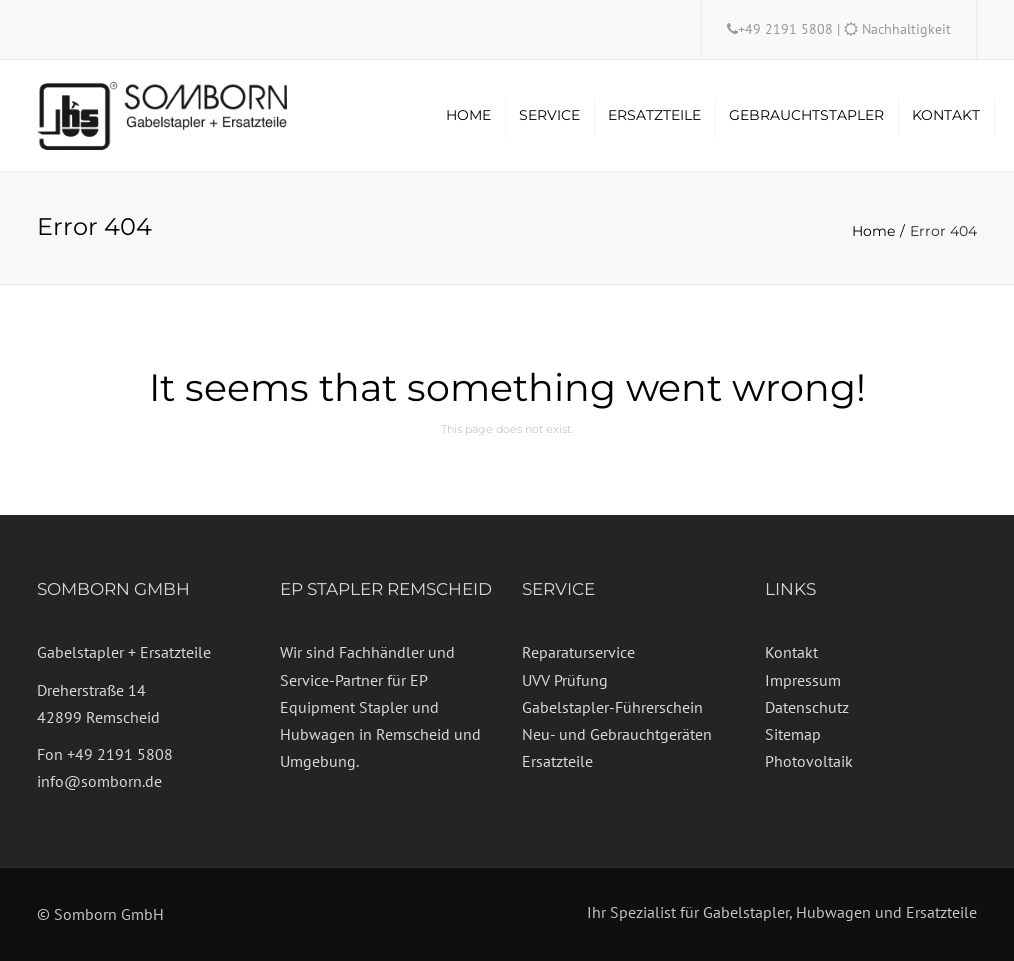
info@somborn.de (99, 781)
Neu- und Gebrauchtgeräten (617, 734)
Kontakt (946, 115)
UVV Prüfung (565, 680)
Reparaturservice (578, 652)
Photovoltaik (809, 761)
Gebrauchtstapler (806, 115)
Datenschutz (807, 707)
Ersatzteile (654, 115)
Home (468, 115)
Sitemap (793, 734)
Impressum (803, 680)
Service (549, 115)
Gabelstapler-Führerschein (612, 707)
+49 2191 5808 (787, 29)
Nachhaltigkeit (906, 29)
